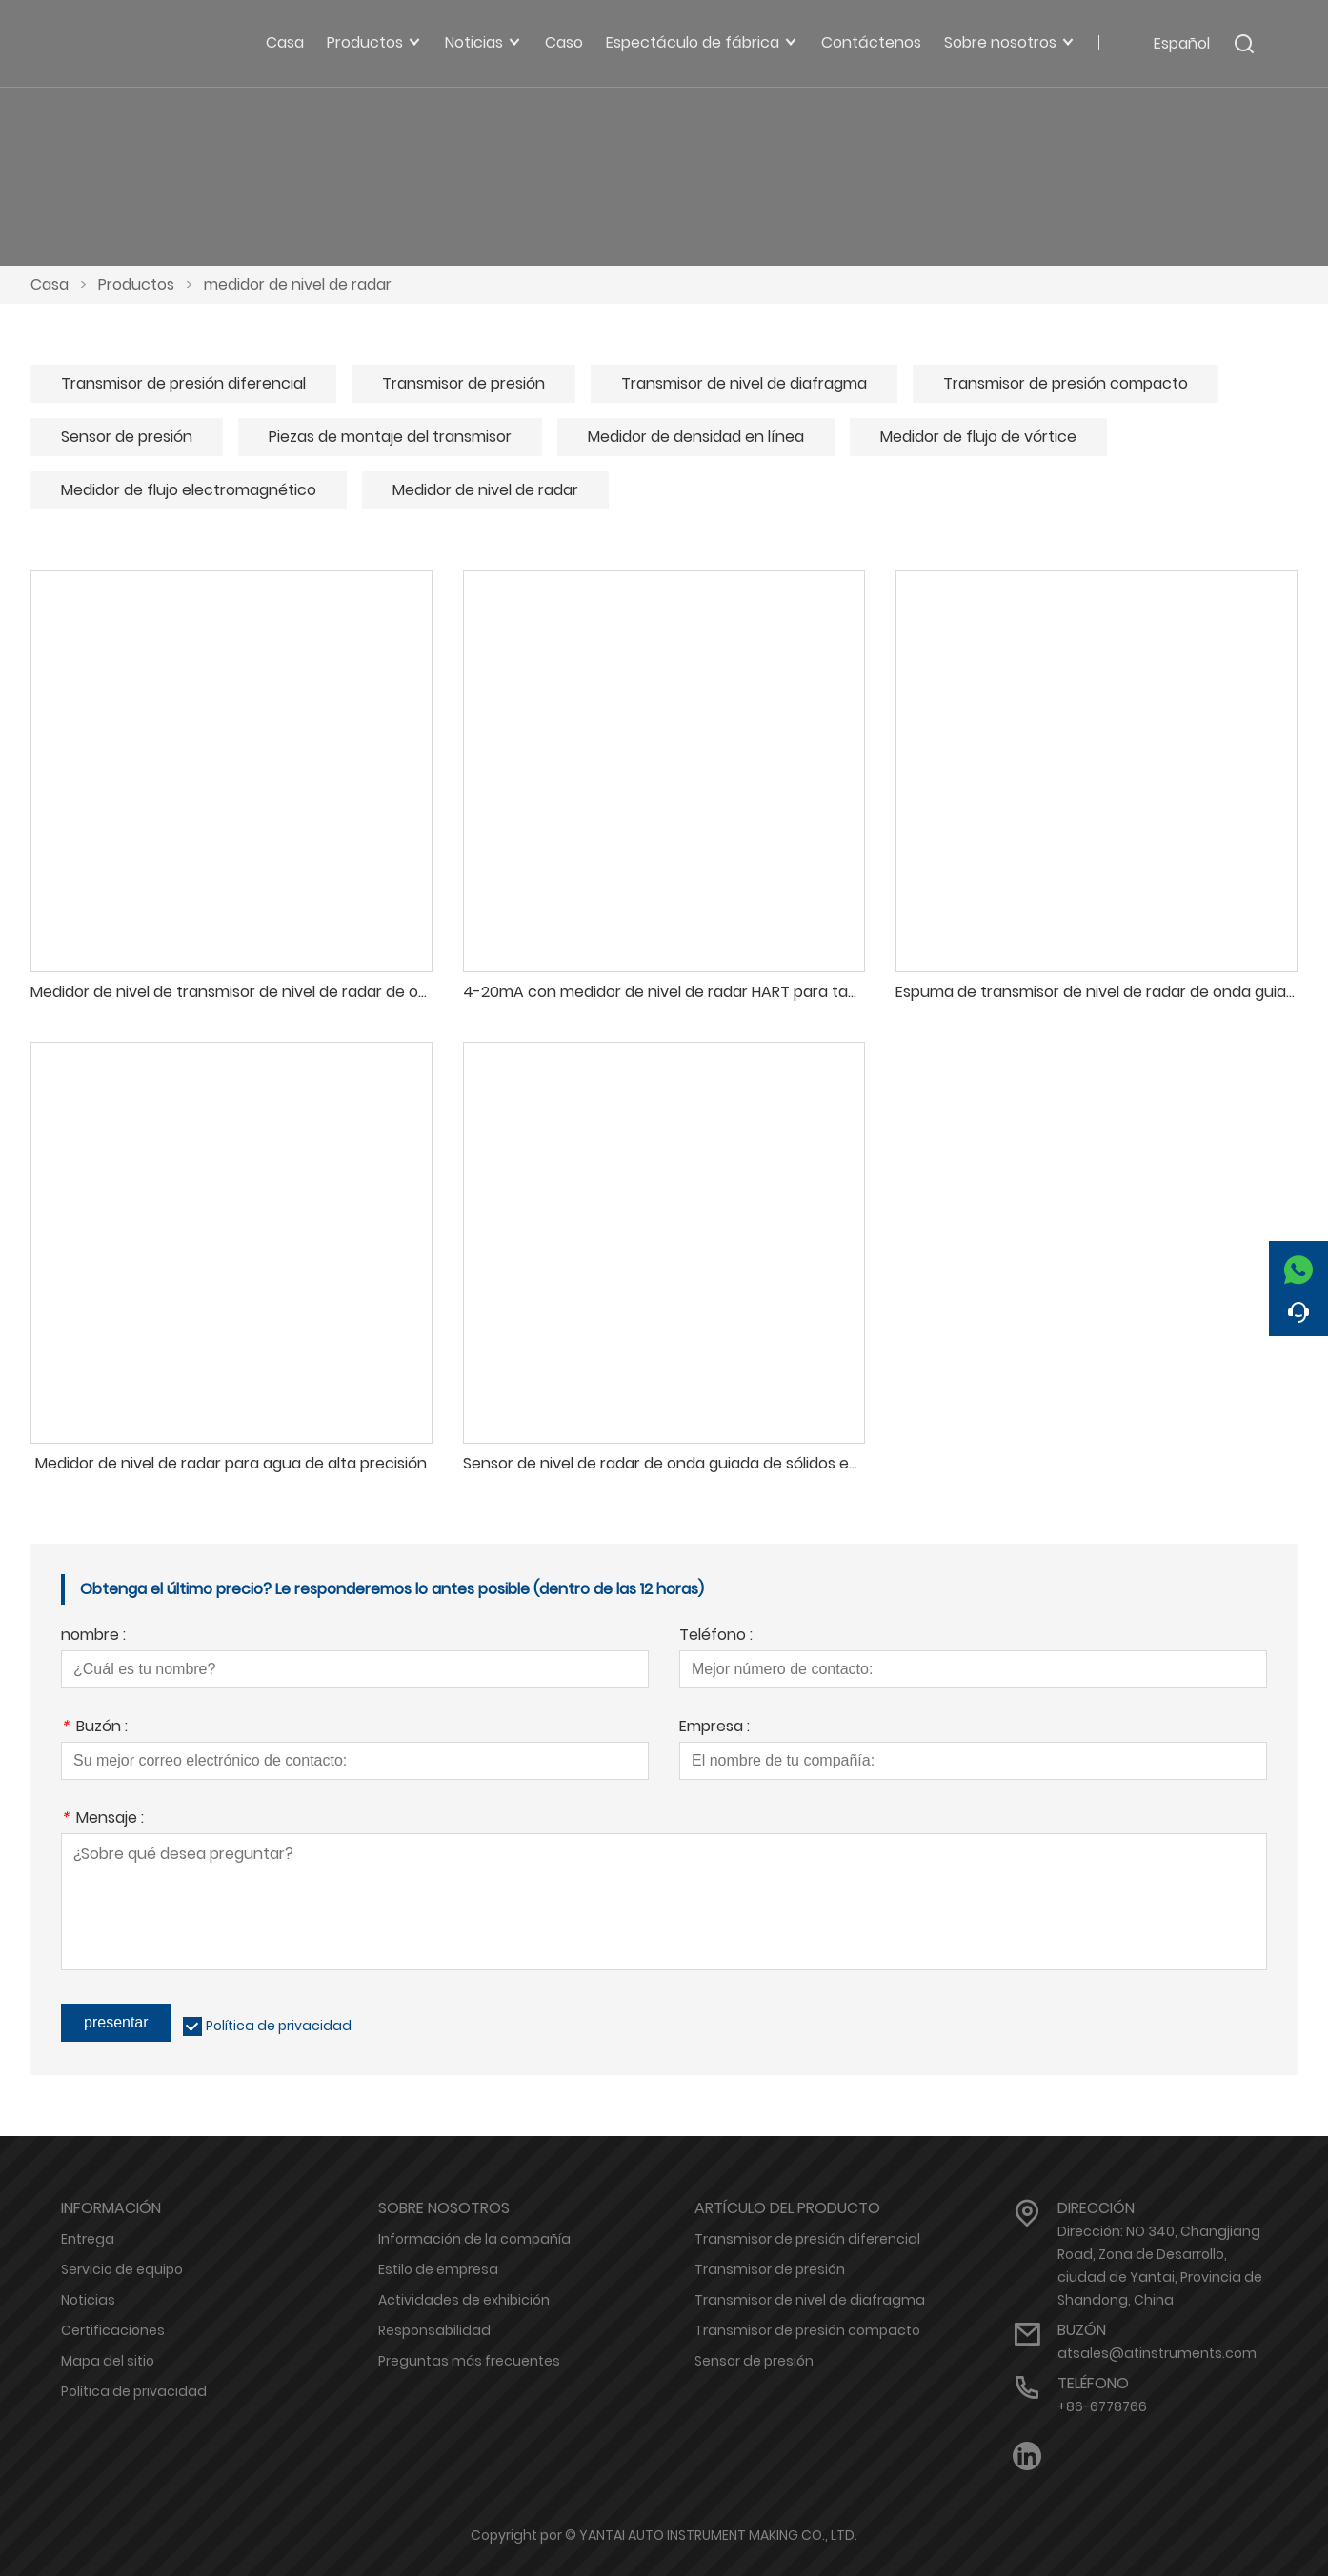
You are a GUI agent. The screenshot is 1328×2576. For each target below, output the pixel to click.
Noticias (88, 2299)
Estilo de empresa (438, 2269)
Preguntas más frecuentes (469, 2360)
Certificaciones (113, 2330)
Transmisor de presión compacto (1065, 383)
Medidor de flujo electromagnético (188, 490)
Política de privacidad (279, 2025)
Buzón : (94, 1728)
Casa (49, 284)
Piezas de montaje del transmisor (390, 437)
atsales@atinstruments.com (1157, 2353)
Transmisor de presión (463, 383)
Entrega (87, 2238)
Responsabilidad (434, 2330)
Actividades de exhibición (464, 2299)
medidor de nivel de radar (298, 284)
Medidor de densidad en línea (696, 437)
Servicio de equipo (122, 2269)
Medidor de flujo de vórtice (978, 437)
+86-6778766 (1102, 2406)
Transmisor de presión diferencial (183, 383)
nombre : (93, 1636)
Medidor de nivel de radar (485, 490)
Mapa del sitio (107, 2360)
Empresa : (714, 1728)
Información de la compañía (474, 2238)
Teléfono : (716, 1636)
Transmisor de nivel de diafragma (744, 383)
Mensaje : (102, 1819)
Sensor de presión (126, 437)
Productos (136, 284)
